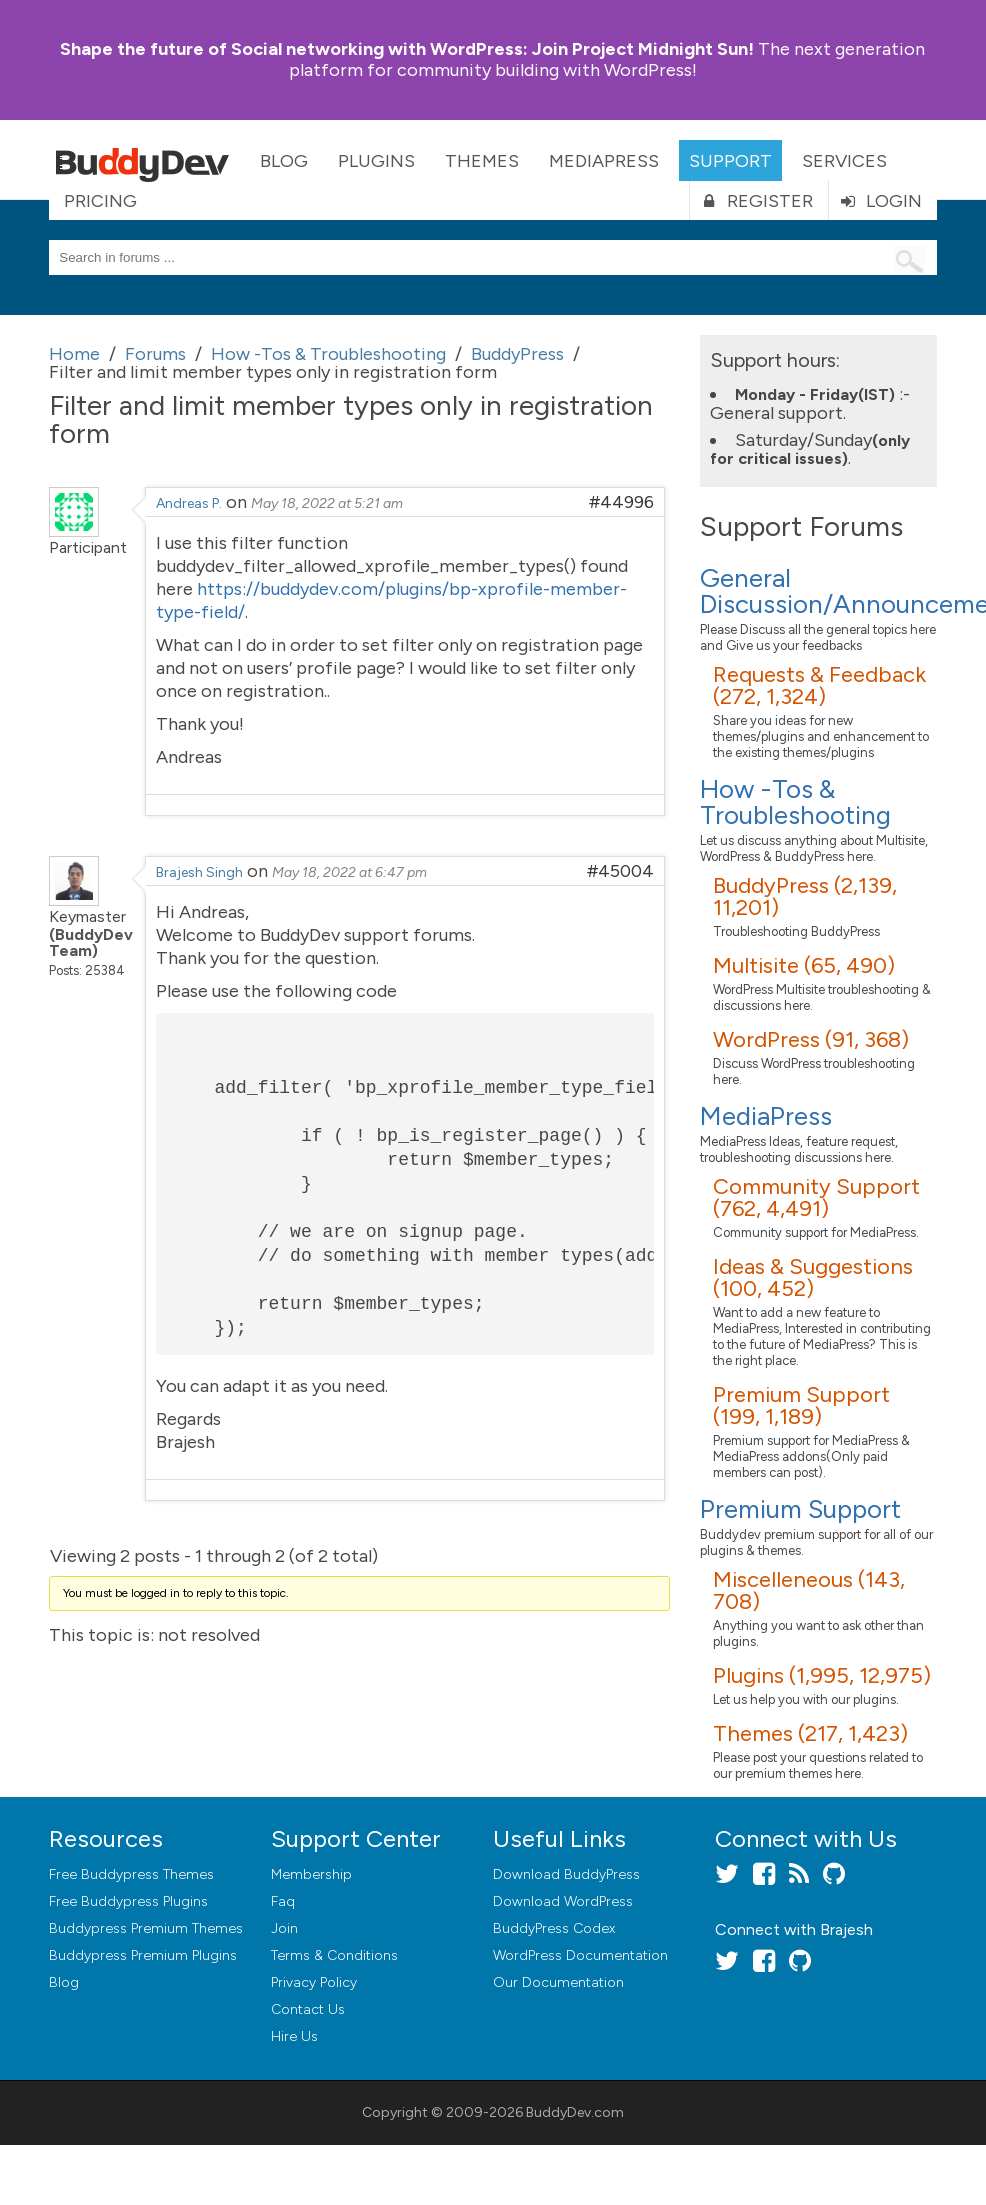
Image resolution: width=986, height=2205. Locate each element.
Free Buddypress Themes (131, 1874)
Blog (284, 161)
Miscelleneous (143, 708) (809, 1590)
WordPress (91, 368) (811, 1039)
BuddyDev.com (575, 2112)
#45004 (620, 871)
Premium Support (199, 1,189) (801, 1405)
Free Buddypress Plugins (128, 1901)
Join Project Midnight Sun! (407, 49)
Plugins (376, 161)
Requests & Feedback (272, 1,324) (819, 685)
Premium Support (800, 1509)
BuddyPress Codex (554, 1928)
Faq (283, 1901)
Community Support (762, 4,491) (816, 1197)
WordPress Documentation (580, 1955)
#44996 (621, 502)
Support (730, 161)
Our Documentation (558, 1982)
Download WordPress (563, 1901)
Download (566, 1874)
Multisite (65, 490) (804, 965)
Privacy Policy (314, 1982)
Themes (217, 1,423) (810, 1733)
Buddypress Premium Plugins (143, 1955)
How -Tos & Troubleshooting (795, 802)
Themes (482, 161)
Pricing (100, 201)
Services (844, 161)
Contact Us (308, 2009)
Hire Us (294, 2036)
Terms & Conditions (334, 1955)
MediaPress (604, 161)
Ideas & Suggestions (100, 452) (813, 1277)
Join (284, 1928)
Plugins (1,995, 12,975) (822, 1675)
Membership (311, 1874)
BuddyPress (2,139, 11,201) (805, 896)
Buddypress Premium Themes (146, 1928)
